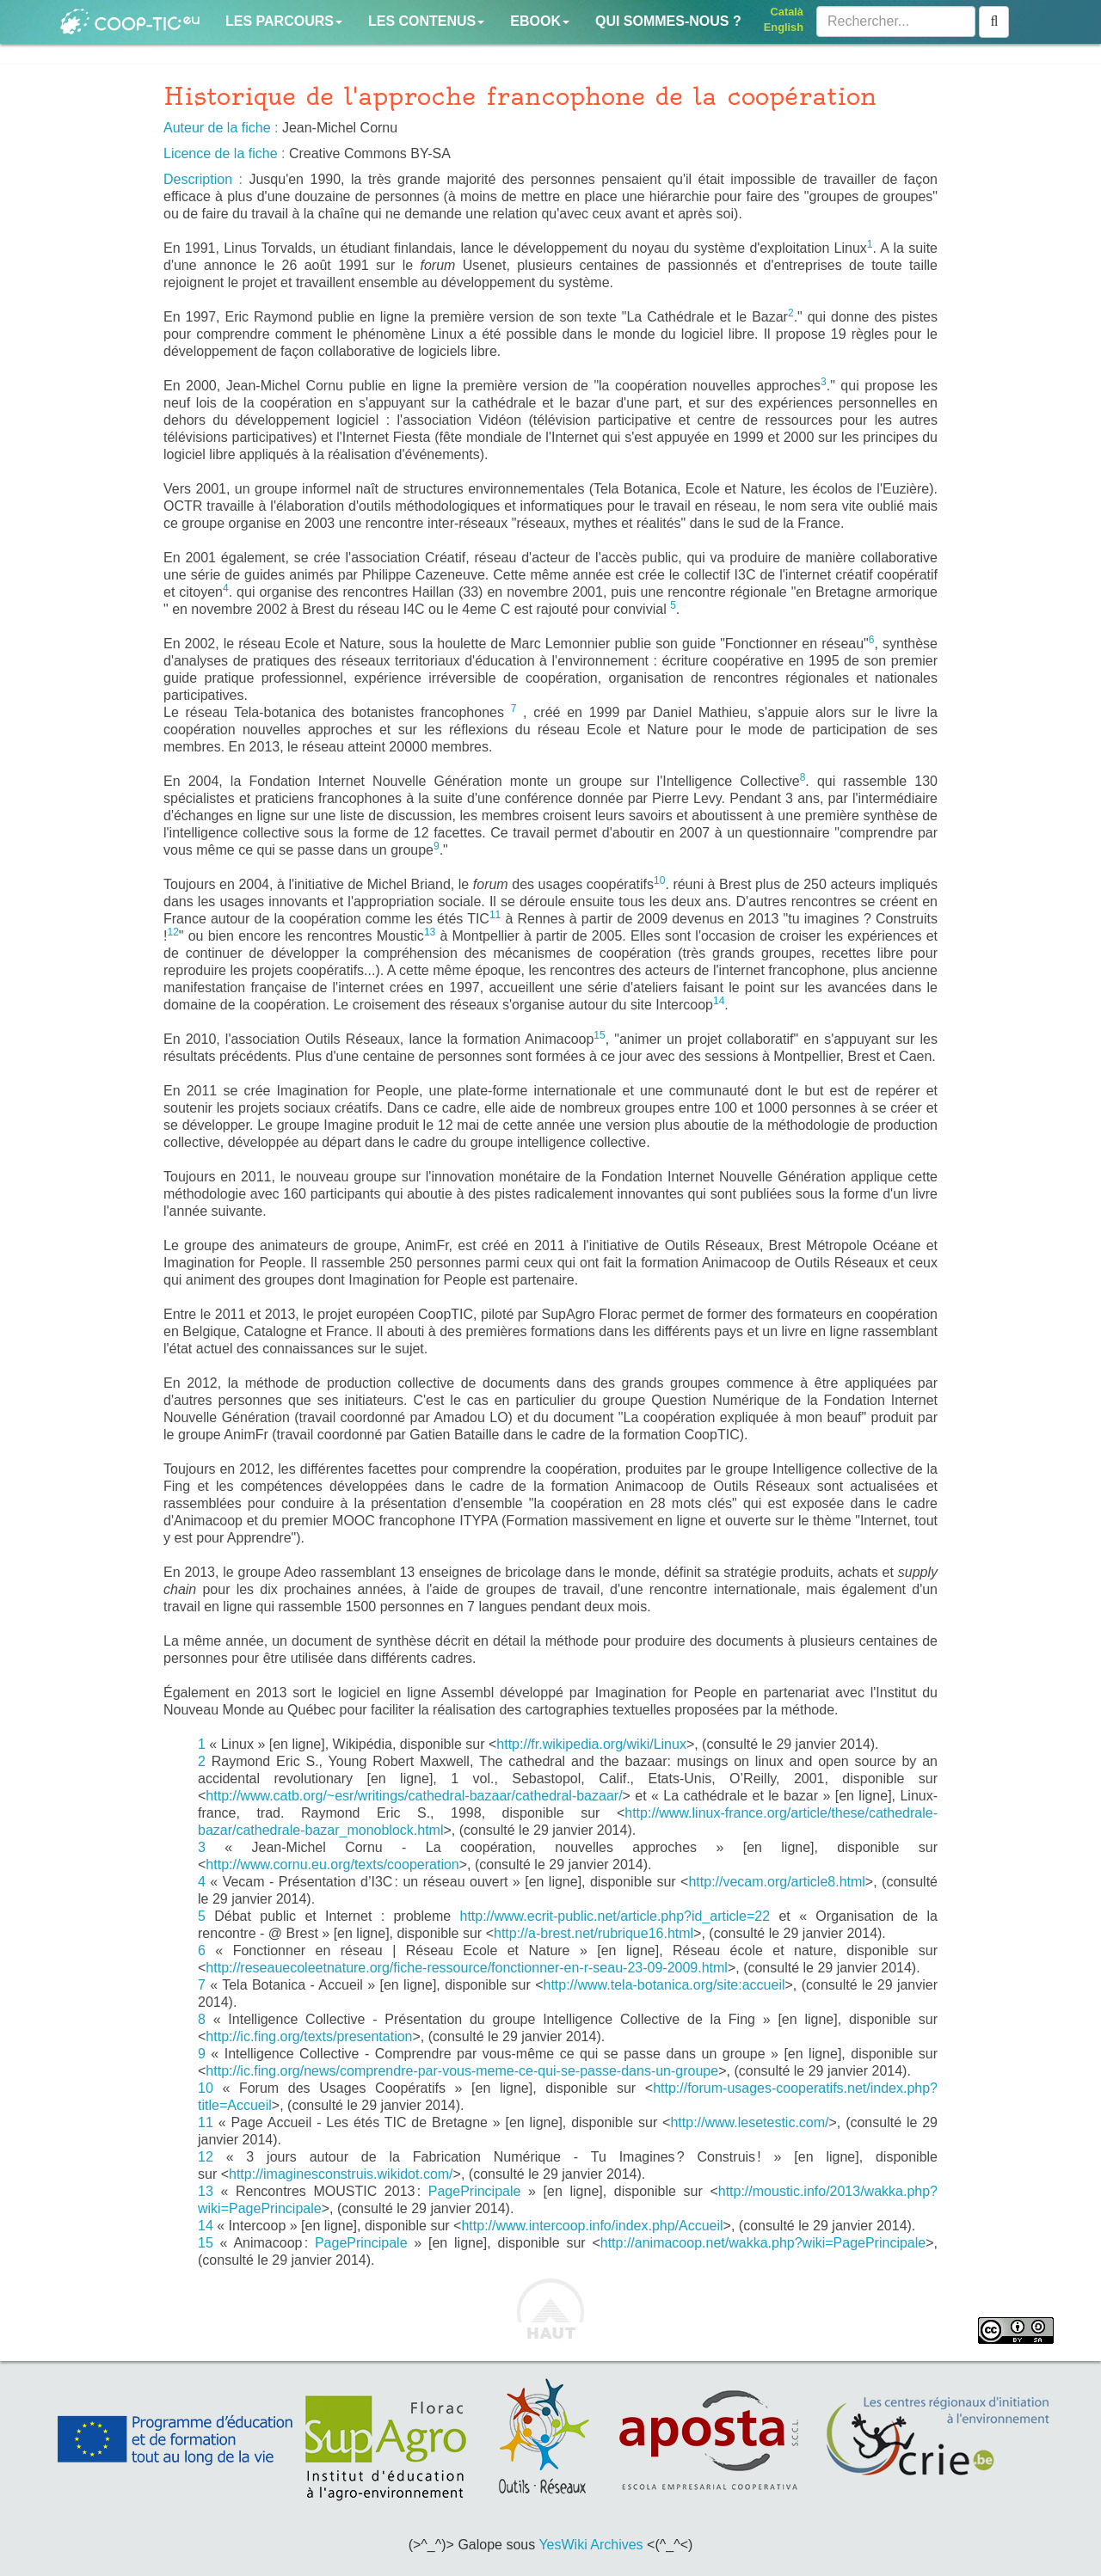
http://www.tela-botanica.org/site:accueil (663, 1985)
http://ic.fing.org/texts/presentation (309, 2036)
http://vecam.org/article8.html (776, 1881)
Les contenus (426, 21)
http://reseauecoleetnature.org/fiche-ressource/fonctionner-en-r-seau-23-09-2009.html (467, 1967)
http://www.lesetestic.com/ (749, 2122)
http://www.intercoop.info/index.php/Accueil (592, 2225)
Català (787, 11)
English (783, 27)
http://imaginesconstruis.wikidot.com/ (341, 2174)
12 (205, 2157)
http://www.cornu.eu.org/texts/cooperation (332, 1864)
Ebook (539, 21)
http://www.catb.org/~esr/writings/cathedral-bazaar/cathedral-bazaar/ (414, 1795)
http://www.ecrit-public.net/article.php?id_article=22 (614, 1916)
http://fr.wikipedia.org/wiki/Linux (591, 1744)
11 (205, 2122)
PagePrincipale (474, 2191)
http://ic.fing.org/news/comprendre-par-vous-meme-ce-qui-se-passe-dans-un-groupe (462, 2071)
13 (205, 2191)
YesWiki (562, 2544)
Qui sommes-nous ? (668, 21)
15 (205, 2243)
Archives (616, 2544)
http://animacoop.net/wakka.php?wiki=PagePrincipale (763, 2243)
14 (205, 2225)
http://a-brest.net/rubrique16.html (593, 1933)
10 (205, 2088)
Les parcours (283, 21)
